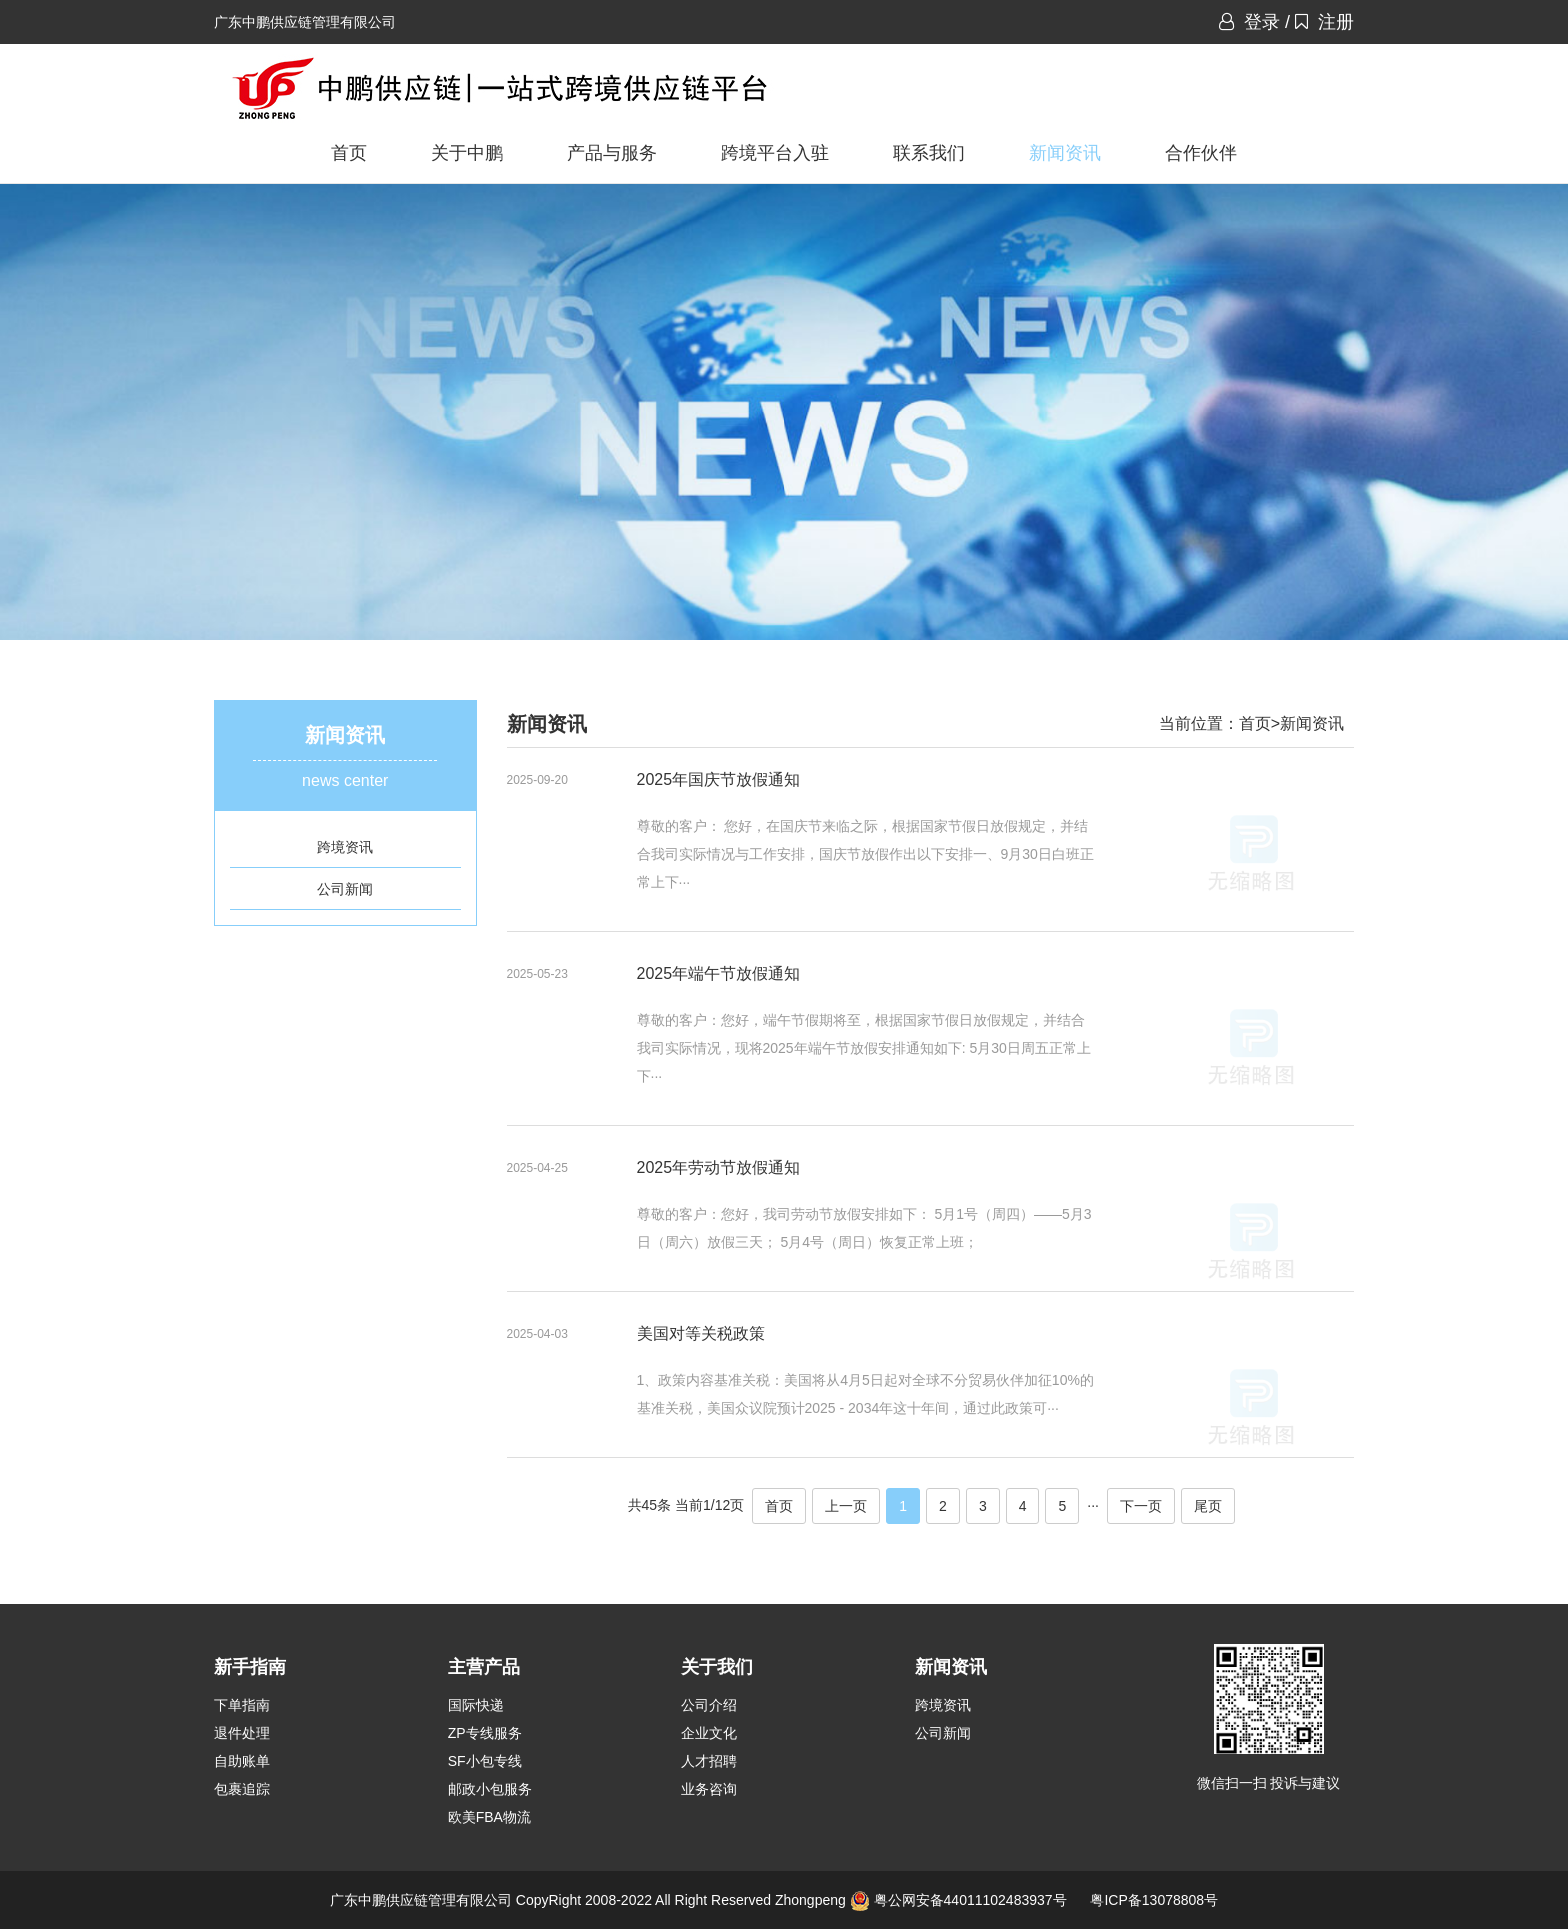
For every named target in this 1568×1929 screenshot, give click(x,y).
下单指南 (242, 1705)
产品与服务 (612, 153)
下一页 (1141, 1506)
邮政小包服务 (490, 1789)
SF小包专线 (485, 1761)
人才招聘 (709, 1761)
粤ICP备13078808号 (1154, 1900)
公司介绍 (709, 1705)
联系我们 (929, 153)
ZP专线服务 (485, 1733)
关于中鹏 (467, 153)
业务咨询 (709, 1789)
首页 (349, 153)
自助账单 (242, 1761)
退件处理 (242, 1733)
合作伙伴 (1201, 153)
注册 (1324, 22)
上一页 (846, 1506)
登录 (1249, 22)
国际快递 (476, 1705)
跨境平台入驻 (775, 153)
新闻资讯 (1065, 153)
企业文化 (709, 1733)
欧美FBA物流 (489, 1817)
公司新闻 (345, 889)
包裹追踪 (242, 1789)
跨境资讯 (345, 847)
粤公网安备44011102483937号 (970, 1900)
